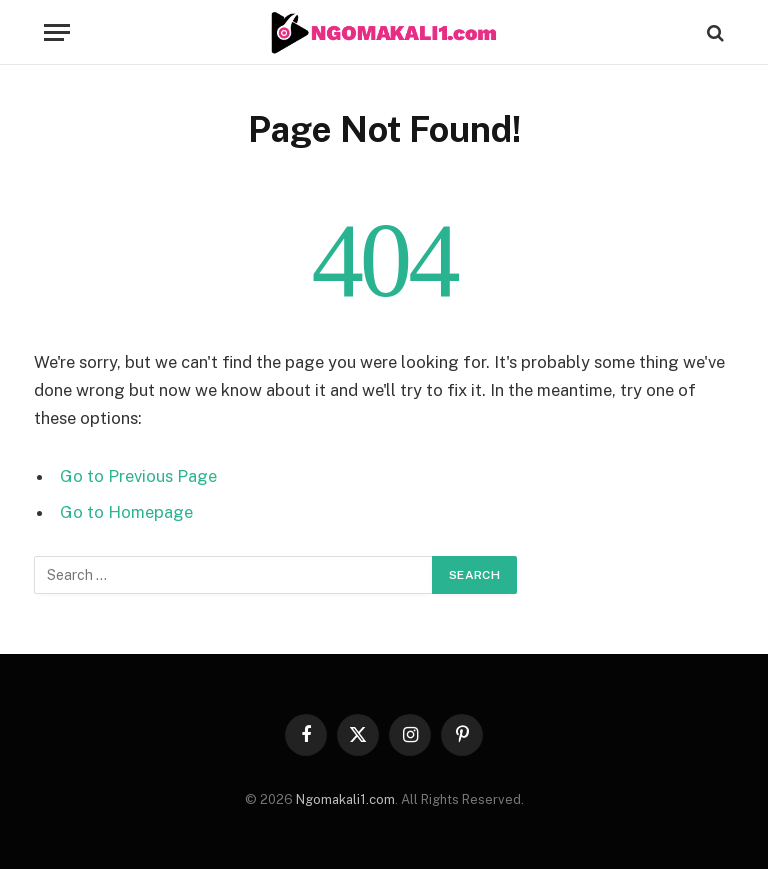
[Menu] (57, 32)
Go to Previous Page (138, 476)
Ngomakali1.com (345, 799)
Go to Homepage (126, 512)
